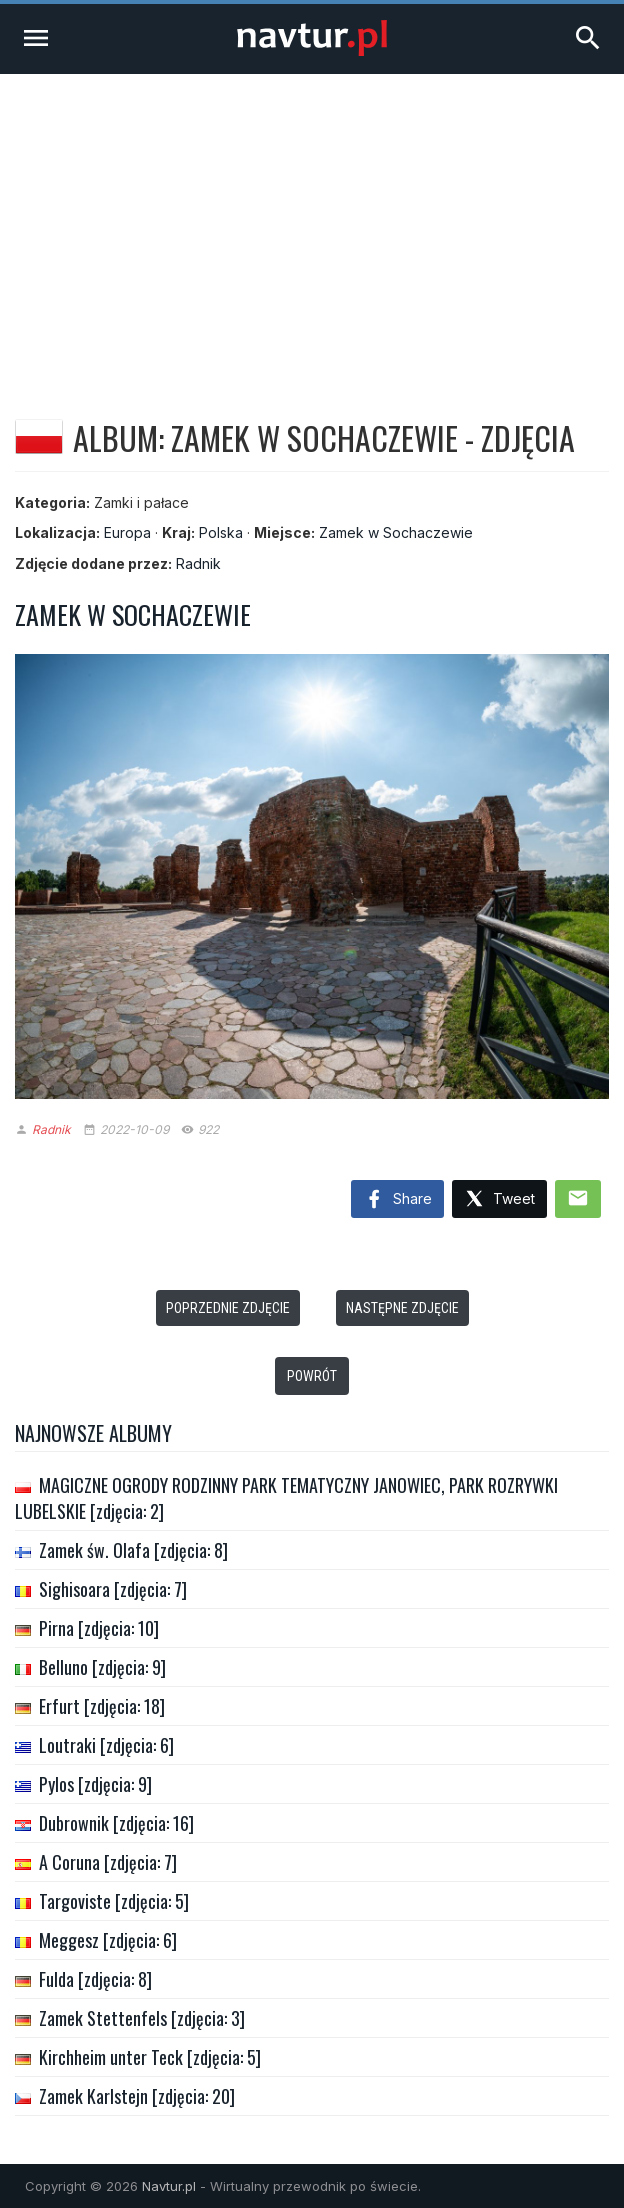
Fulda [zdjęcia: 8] (95, 1979)
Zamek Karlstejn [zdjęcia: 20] (137, 2096)
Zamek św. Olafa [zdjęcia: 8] (133, 1550)
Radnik (198, 563)
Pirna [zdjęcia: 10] (99, 1628)
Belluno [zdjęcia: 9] (102, 1667)
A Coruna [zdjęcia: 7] (108, 1862)
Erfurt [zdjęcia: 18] (102, 1706)
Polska (221, 532)
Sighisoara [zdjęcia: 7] (113, 1589)
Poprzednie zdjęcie (228, 1308)
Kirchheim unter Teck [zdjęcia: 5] (150, 2057)
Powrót (312, 1376)
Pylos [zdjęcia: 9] (95, 1784)
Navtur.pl (169, 2186)
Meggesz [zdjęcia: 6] (108, 1940)
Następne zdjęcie (402, 1308)
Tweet (499, 1199)
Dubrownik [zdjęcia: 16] (116, 1823)
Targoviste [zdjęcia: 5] (114, 1901)
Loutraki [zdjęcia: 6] (106, 1745)
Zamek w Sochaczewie (396, 532)
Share (397, 1200)
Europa (127, 532)
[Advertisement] (312, 224)
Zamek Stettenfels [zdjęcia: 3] (142, 2018)
